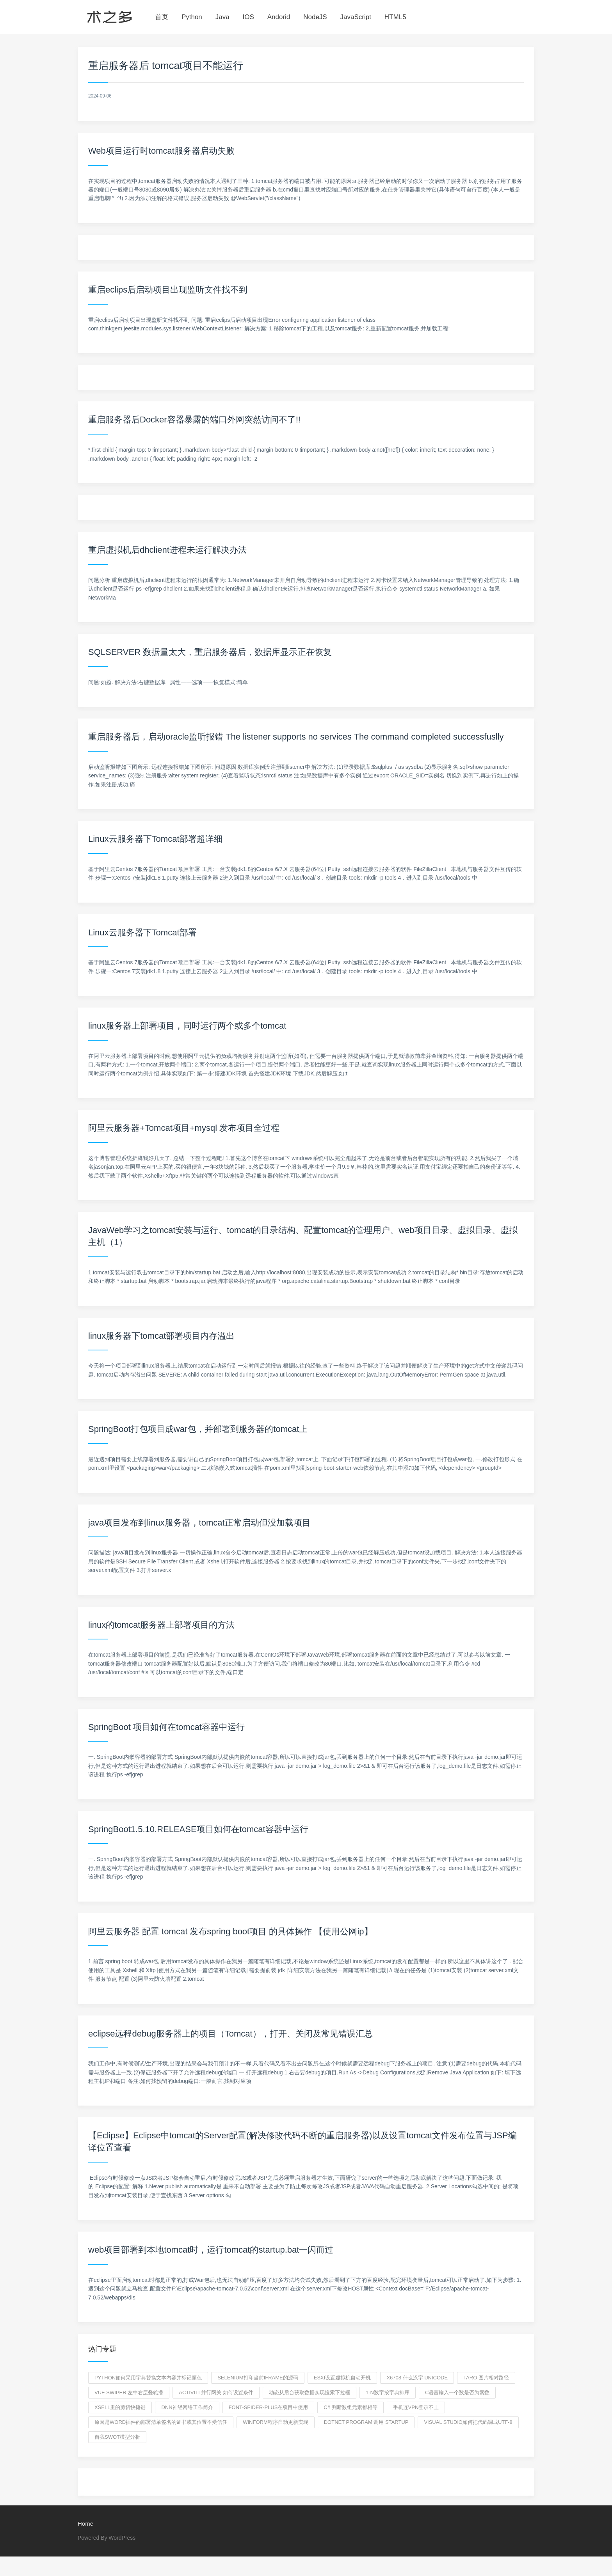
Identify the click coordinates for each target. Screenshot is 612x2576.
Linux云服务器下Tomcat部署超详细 (155, 839)
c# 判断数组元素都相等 (350, 2407)
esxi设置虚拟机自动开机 (342, 2378)
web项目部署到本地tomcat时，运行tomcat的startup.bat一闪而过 (210, 2250)
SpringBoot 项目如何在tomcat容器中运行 (166, 1727)
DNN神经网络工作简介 (187, 2407)
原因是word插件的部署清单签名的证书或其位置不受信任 (160, 2422)
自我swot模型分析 (117, 2437)
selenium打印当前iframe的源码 (257, 2378)
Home (85, 2523)
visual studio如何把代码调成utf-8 (468, 2422)
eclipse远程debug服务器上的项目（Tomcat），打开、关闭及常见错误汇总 (230, 2033)
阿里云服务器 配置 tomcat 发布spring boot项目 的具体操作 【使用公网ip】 (230, 1931)
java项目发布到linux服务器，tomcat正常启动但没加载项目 (199, 1523)
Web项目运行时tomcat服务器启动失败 (161, 151)
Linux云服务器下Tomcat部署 (142, 932)
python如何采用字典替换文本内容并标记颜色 (148, 2378)
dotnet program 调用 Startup (366, 2422)
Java (222, 17)
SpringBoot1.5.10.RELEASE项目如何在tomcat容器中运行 (198, 1829)
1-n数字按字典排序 (387, 2392)
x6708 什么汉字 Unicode (417, 2378)
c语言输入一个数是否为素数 (457, 2392)
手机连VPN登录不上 (416, 2407)
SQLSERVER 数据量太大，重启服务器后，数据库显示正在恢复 (210, 652)
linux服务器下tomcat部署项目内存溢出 (161, 1336)
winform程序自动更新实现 (275, 2422)
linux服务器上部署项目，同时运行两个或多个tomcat (187, 1026)
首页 (161, 17)
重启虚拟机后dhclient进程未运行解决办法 (167, 550)
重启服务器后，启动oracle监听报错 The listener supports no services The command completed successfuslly (296, 737)
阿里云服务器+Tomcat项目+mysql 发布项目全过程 (183, 1128)
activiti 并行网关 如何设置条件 (216, 2392)
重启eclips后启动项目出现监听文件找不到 (167, 290)
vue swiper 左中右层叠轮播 (128, 2392)
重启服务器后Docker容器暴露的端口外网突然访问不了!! (194, 419)
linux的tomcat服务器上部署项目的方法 (161, 1625)
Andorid (278, 17)
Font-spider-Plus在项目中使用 (268, 2407)
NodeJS (315, 17)
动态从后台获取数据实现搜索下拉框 (309, 2392)
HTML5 (395, 17)
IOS (248, 17)
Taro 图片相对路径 (486, 2378)
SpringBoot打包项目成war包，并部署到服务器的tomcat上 (198, 1429)
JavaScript (355, 17)
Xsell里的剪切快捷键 (120, 2407)
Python (191, 17)
